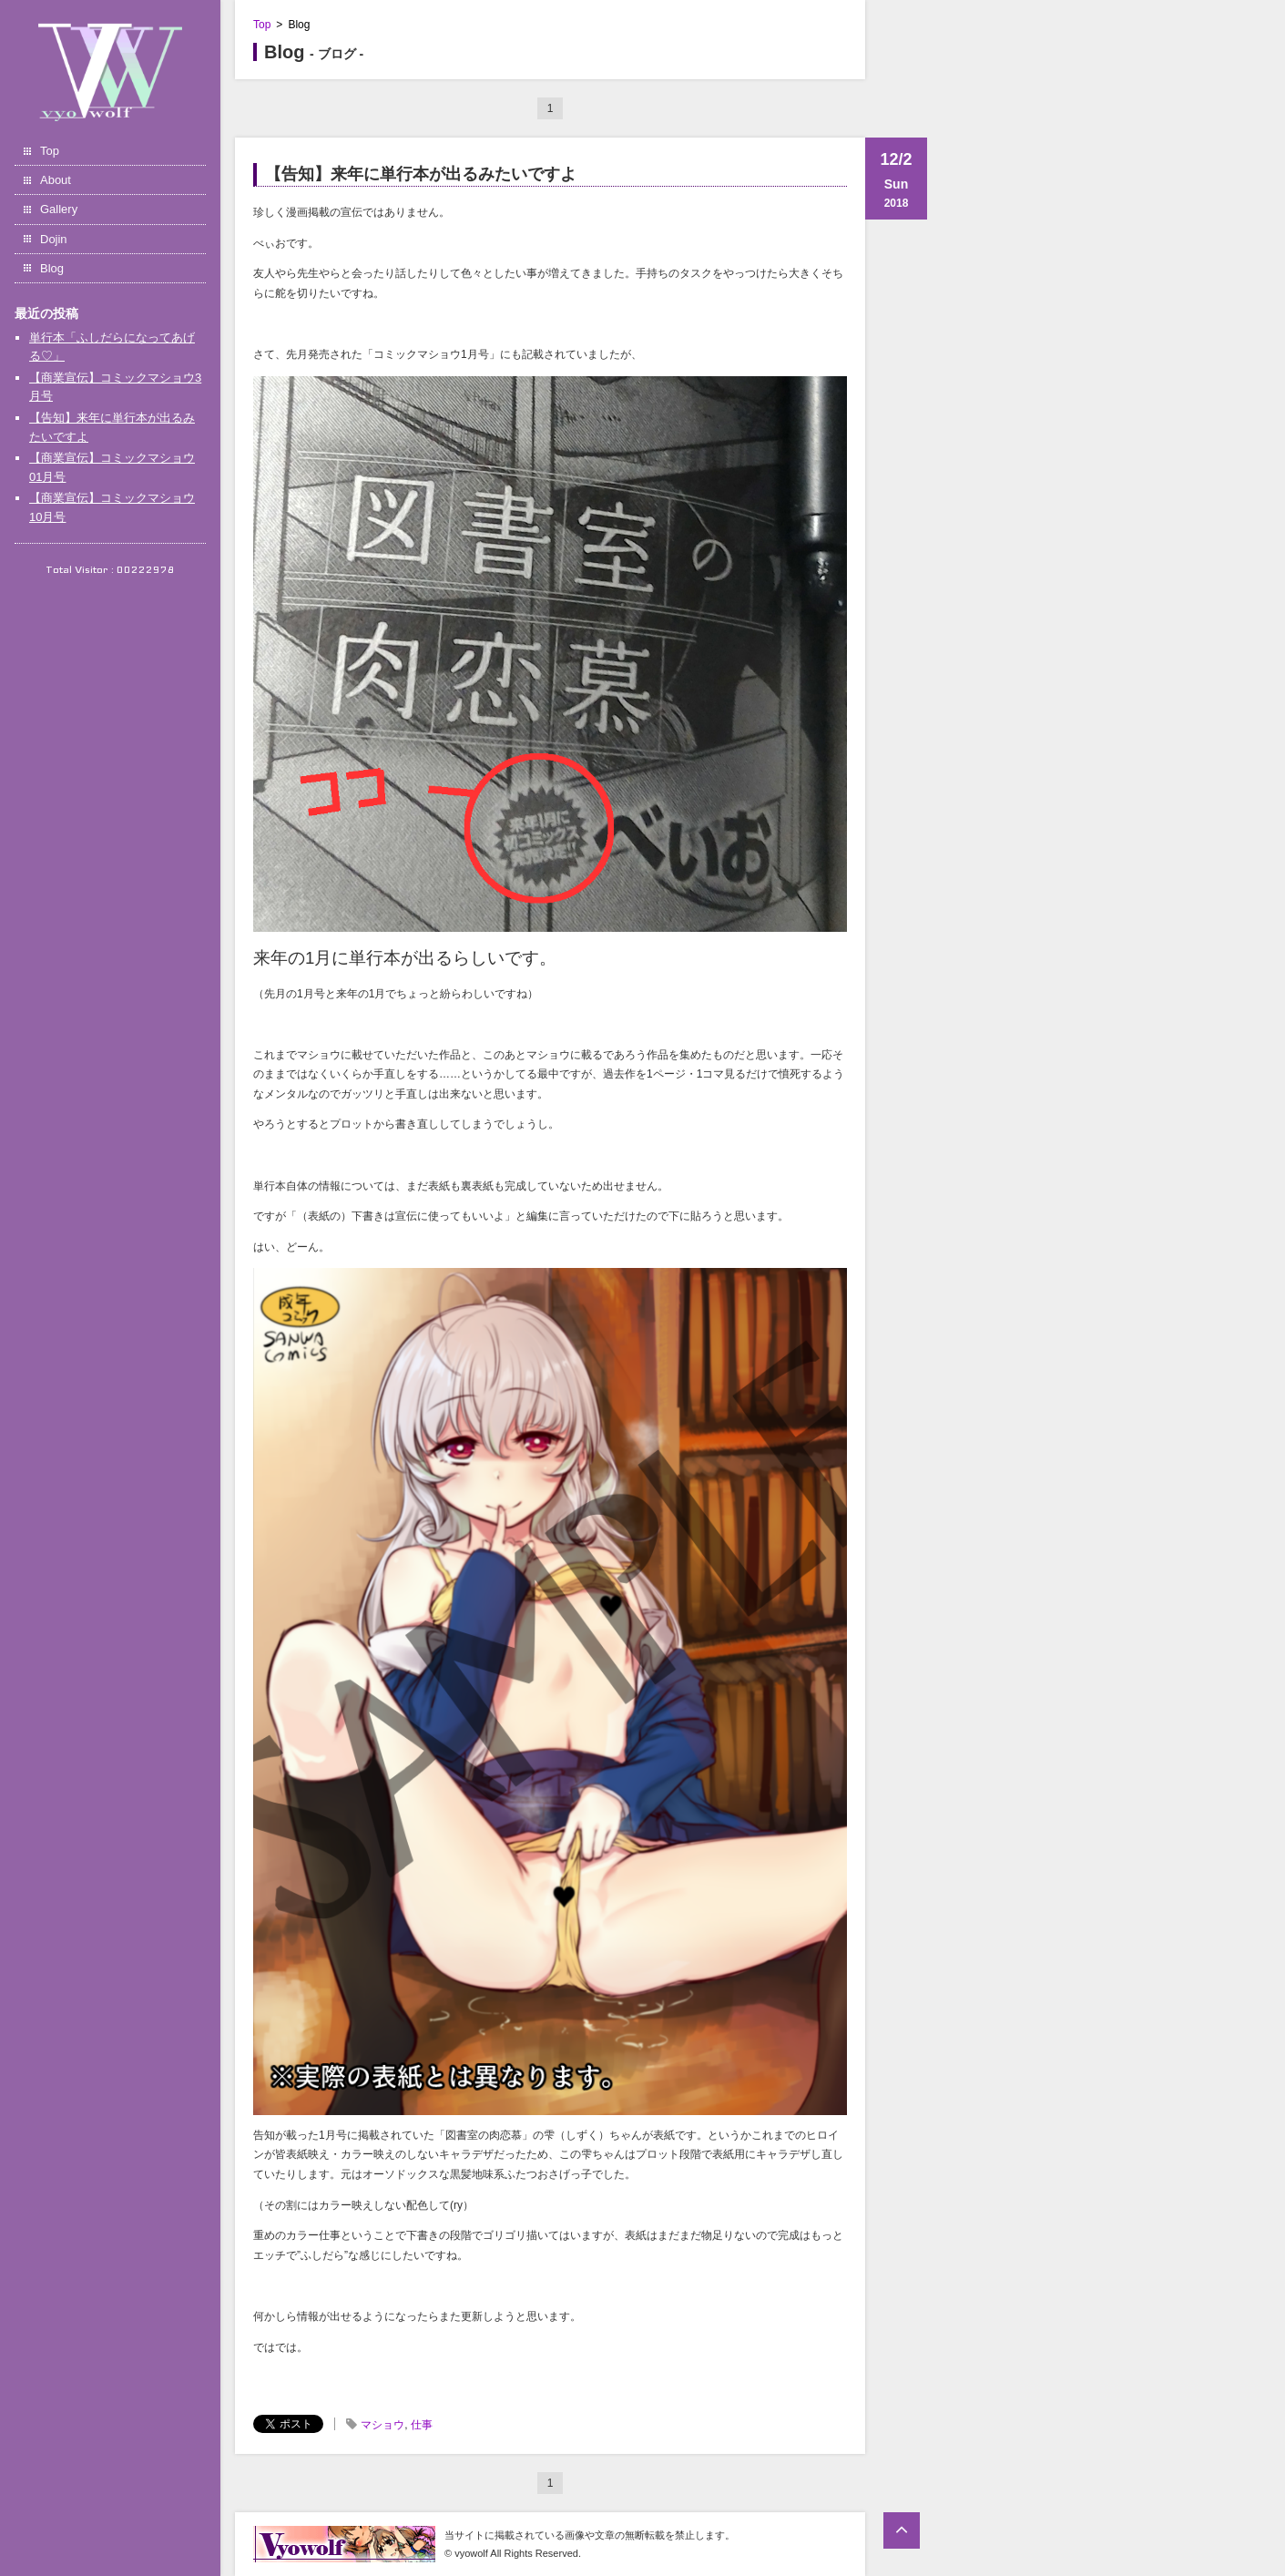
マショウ (382, 2424)
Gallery (58, 209)
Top (49, 151)
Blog (52, 268)
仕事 (422, 2424)
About (55, 180)
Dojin (53, 239)
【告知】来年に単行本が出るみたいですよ (420, 174)
